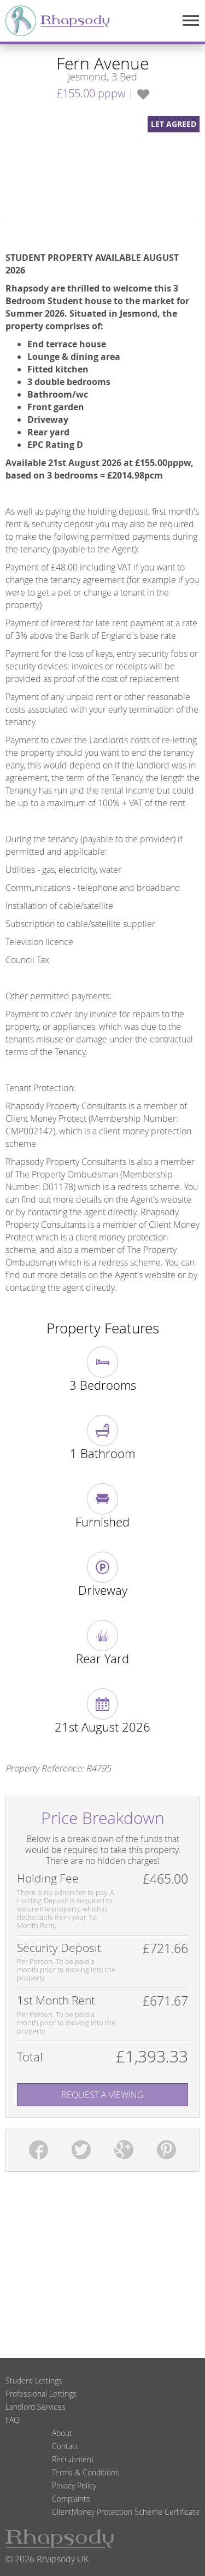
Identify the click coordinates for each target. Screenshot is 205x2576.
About (62, 2433)
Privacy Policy (74, 2485)
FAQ (12, 2420)
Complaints (71, 2498)
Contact (65, 2446)
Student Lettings (33, 2380)
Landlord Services (35, 2407)
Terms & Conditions (85, 2472)
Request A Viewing (102, 2095)
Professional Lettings (41, 2393)
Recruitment (73, 2459)
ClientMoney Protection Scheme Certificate (126, 2512)
